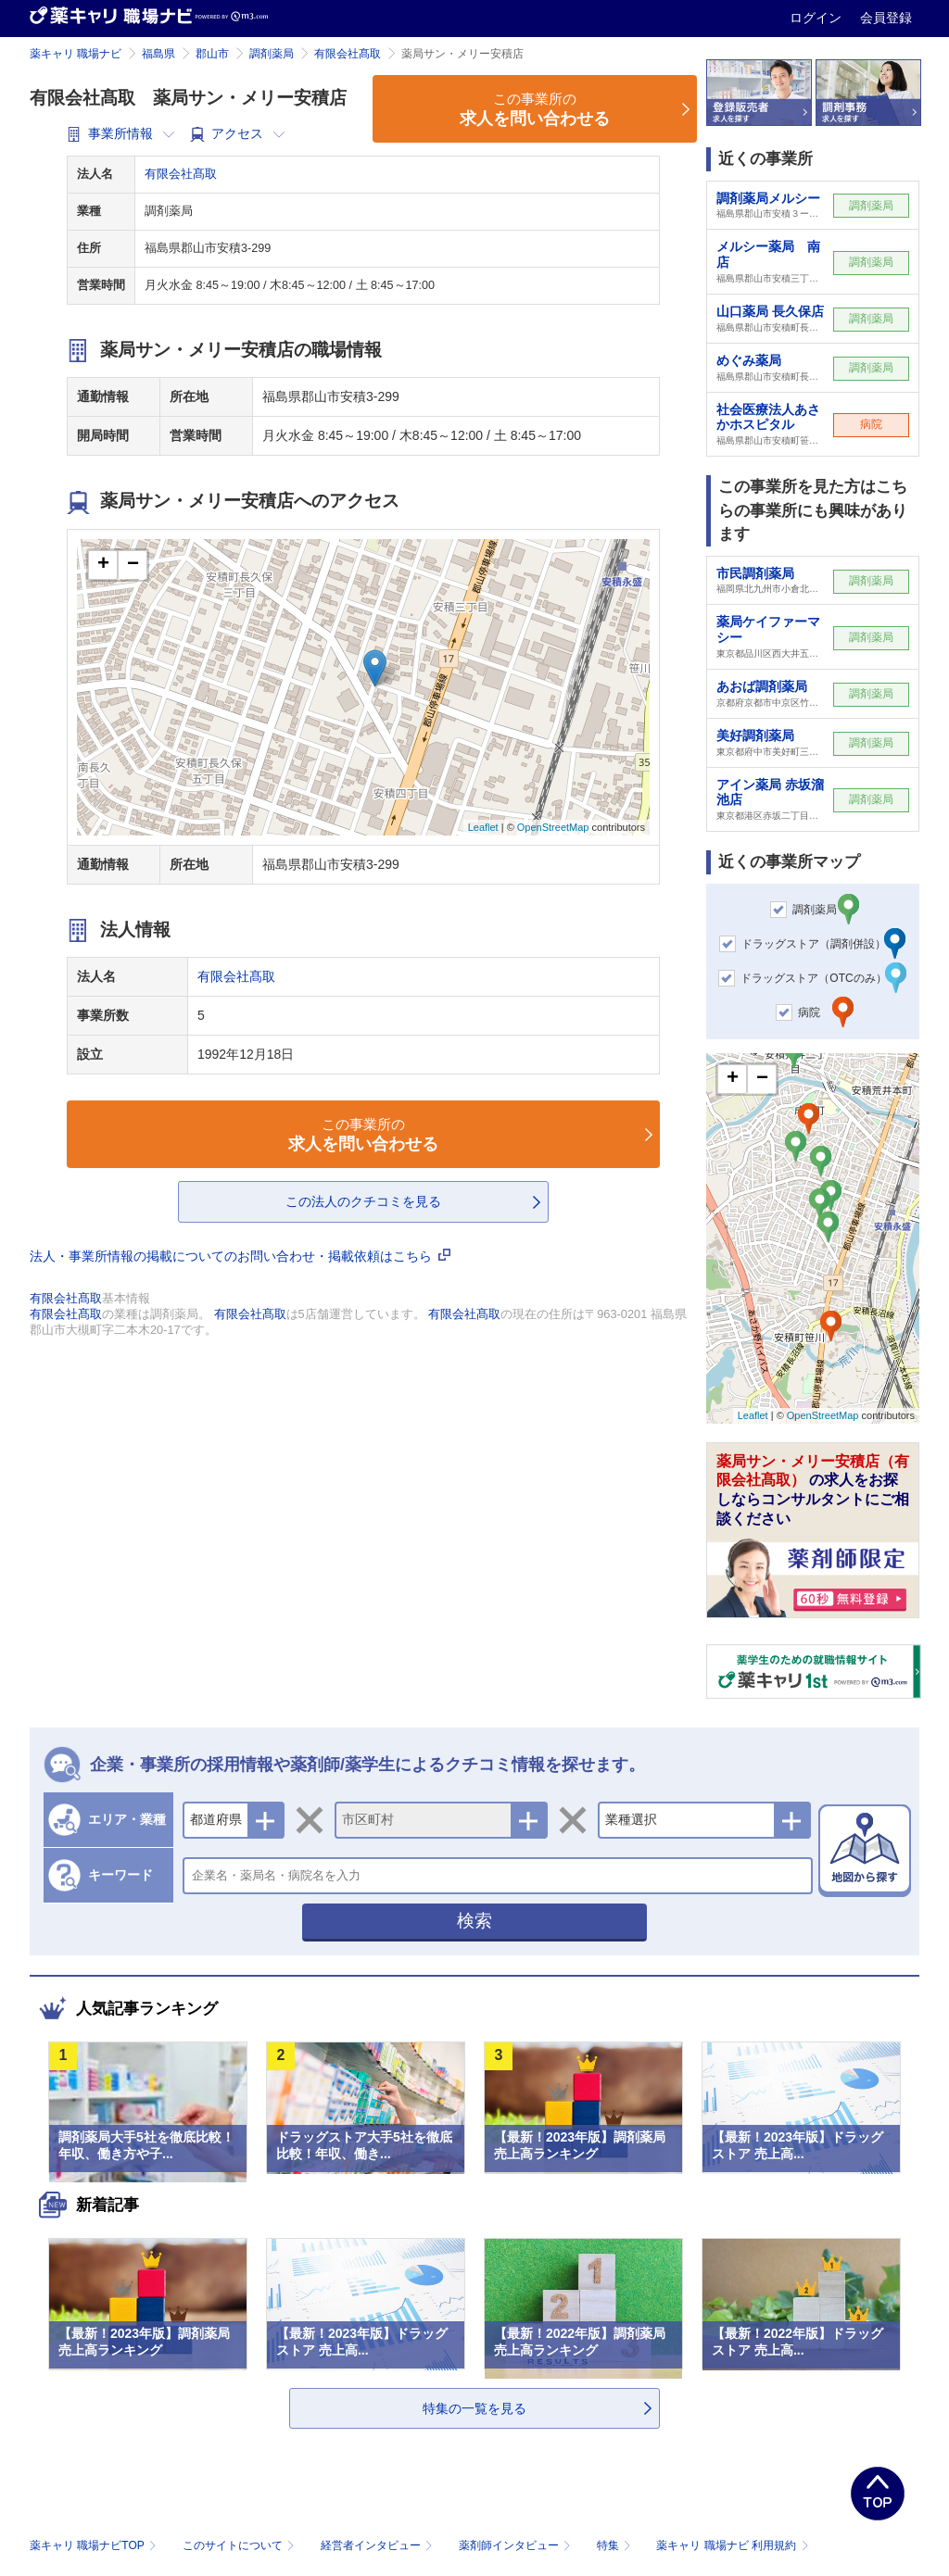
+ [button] (103, 565)
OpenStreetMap (553, 827)
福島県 (158, 53)
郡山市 (212, 53)
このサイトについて (240, 2545)
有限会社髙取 (347, 53)
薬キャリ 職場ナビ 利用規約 (732, 2545)
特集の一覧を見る (474, 2408)
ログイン (817, 17)
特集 (616, 2545)
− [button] (133, 565)
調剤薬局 (271, 53)
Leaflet (483, 827)
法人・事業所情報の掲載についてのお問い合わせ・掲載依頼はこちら (240, 1256)
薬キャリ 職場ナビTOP (95, 2545)
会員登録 (886, 17)
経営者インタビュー (379, 2545)
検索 (474, 1920)
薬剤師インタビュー (517, 2545)
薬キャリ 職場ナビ (75, 53)
